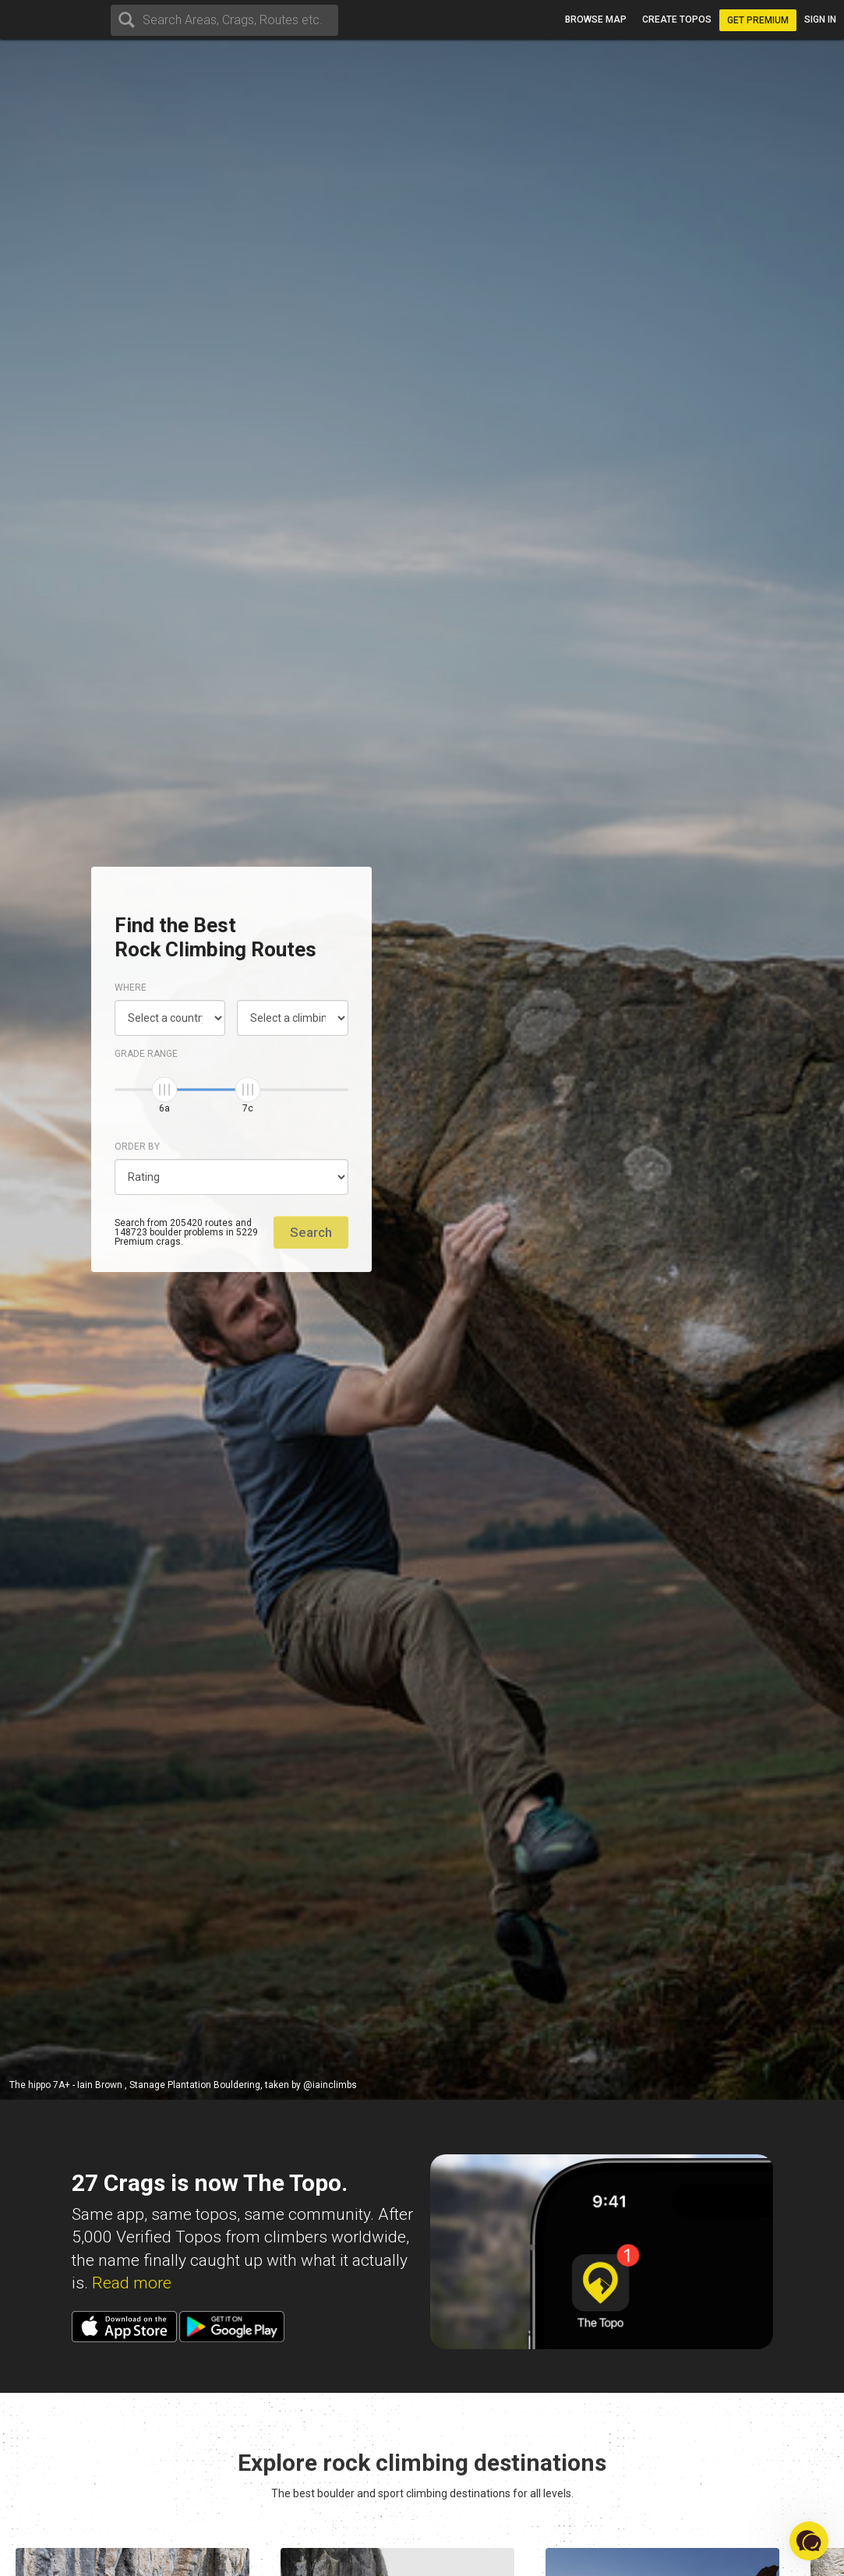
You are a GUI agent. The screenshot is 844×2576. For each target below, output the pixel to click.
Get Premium (758, 20)
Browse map (596, 19)
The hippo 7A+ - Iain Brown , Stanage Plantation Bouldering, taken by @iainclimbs (183, 2085)
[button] (808, 2540)
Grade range (146, 1053)
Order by (137, 1146)
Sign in (820, 19)
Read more (131, 2283)
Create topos (677, 19)
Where (131, 987)
